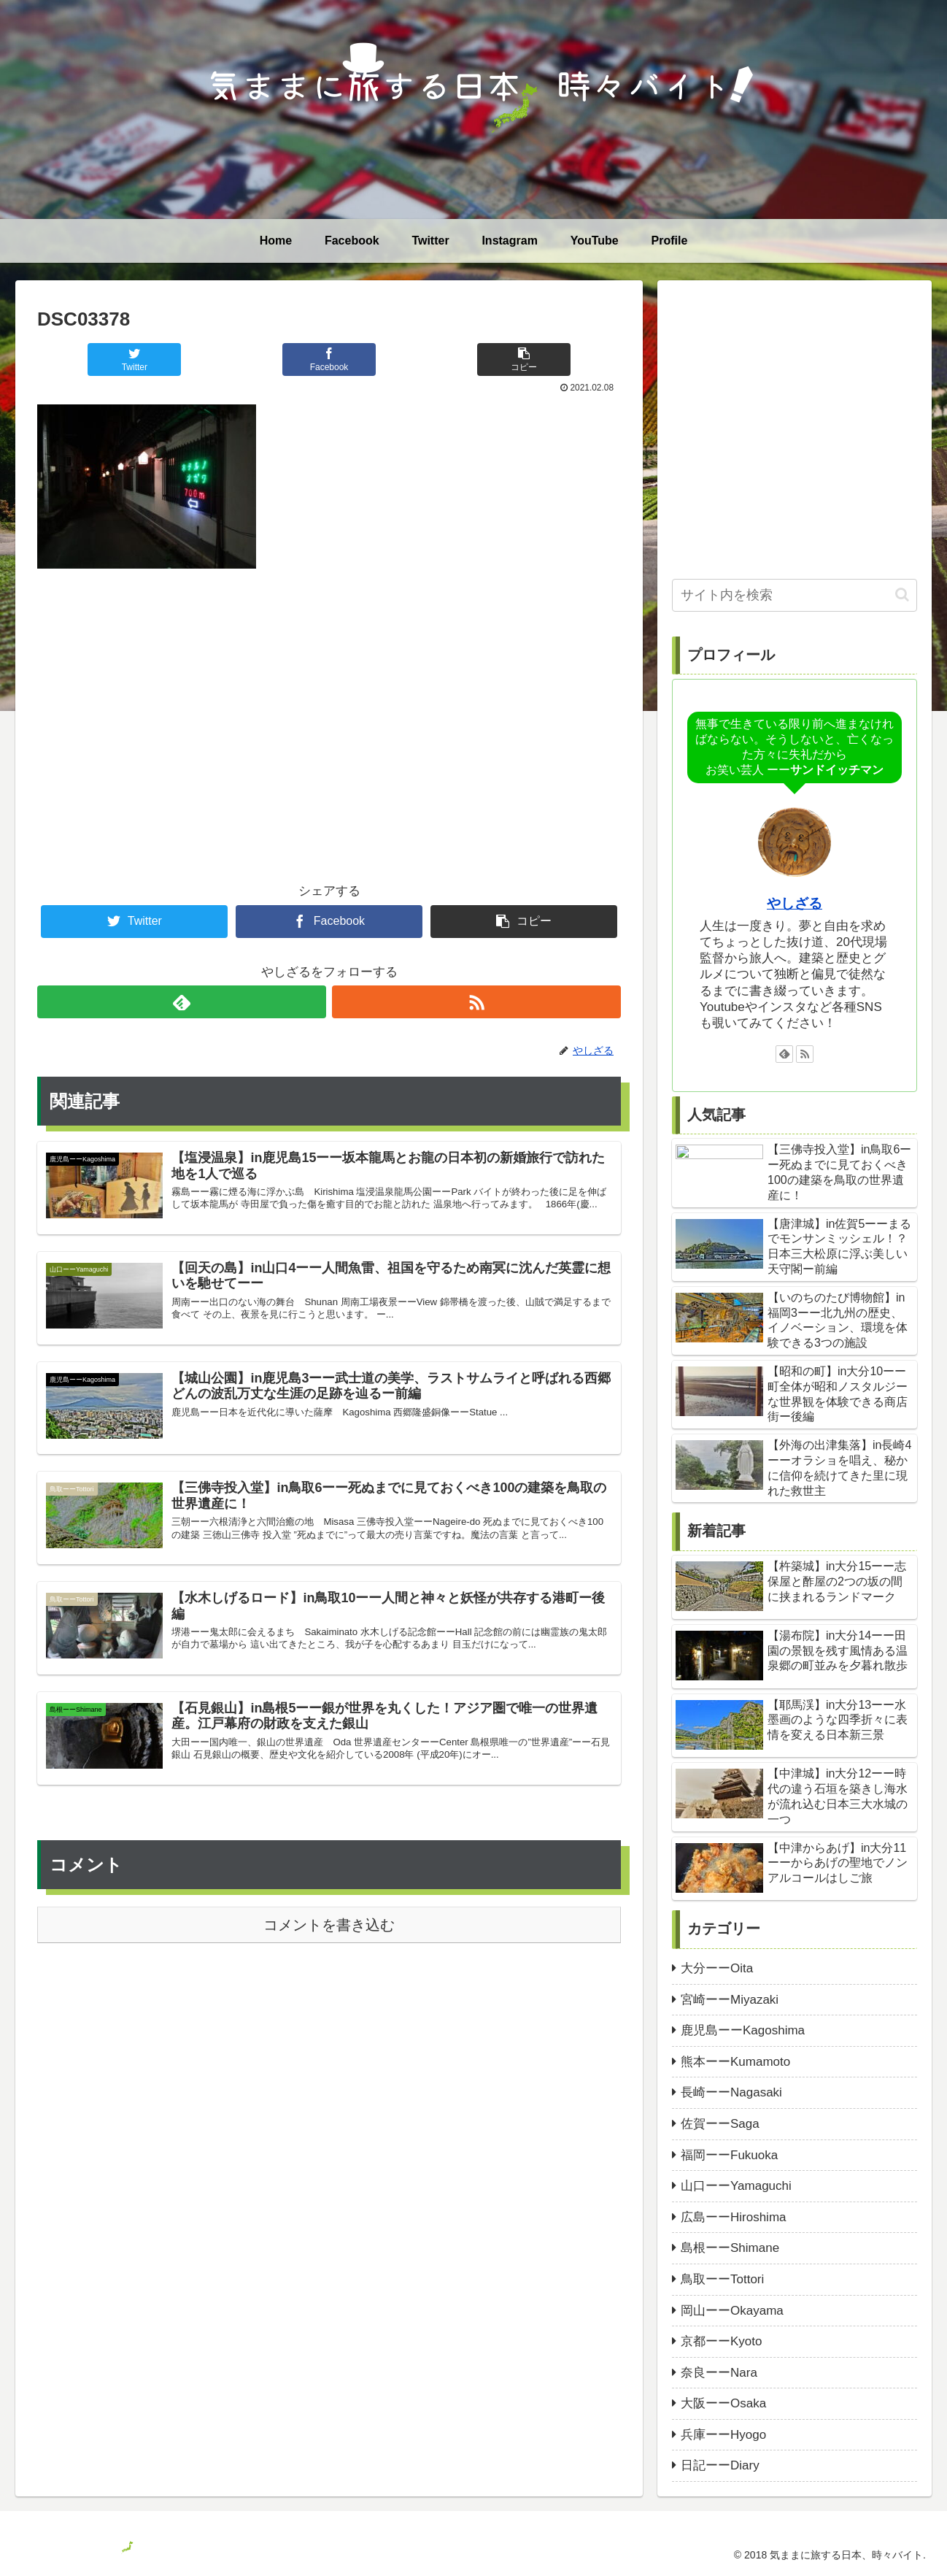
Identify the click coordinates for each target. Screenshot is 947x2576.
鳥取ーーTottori (722, 2279)
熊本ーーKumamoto (735, 2062)
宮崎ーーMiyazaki (729, 2000)
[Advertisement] (329, 701)
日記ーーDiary (720, 2465)
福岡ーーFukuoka (729, 2155)
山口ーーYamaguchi (736, 2186)
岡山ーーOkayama (732, 2311)
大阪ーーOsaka (723, 2403)
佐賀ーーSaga (720, 2124)
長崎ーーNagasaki (731, 2092)
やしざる (794, 903)
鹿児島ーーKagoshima (743, 2030)
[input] (794, 595)
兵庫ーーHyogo (723, 2435)
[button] (902, 594)
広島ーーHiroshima (733, 2217)
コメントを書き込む (329, 1956)
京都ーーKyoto (721, 2341)
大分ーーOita (717, 1968)
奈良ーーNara (719, 2373)
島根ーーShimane (730, 2248)
